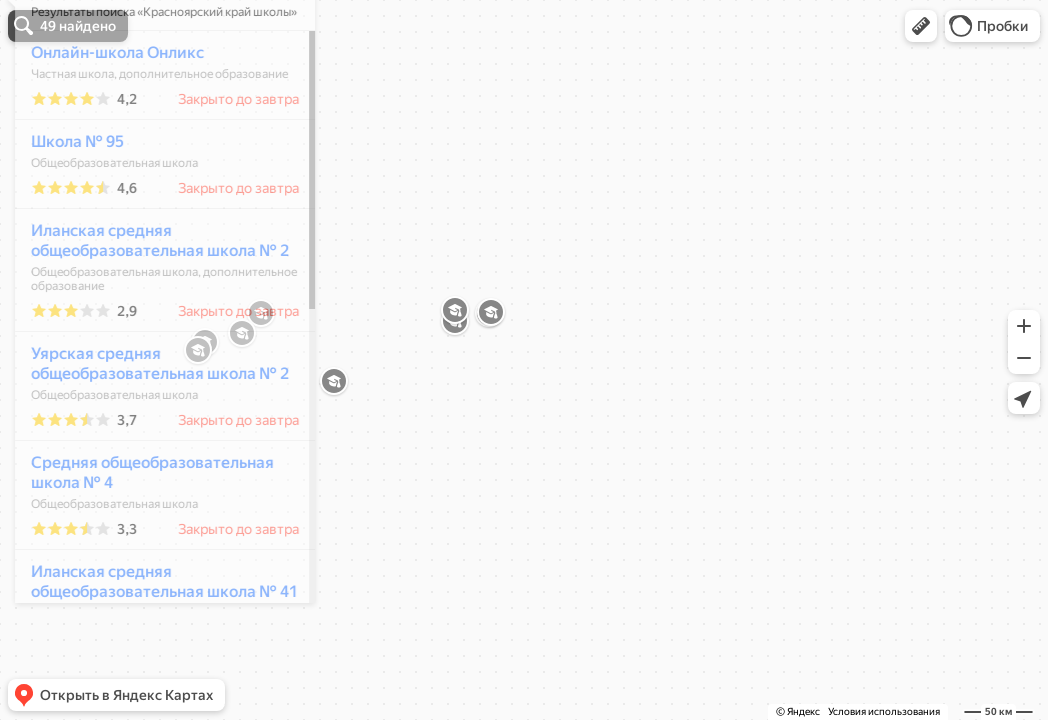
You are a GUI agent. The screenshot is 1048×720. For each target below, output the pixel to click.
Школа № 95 (66, 200)
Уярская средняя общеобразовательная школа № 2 (149, 422)
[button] (921, 26)
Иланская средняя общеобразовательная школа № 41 (153, 640)
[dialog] (154, 357)
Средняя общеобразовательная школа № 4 (141, 531)
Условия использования (884, 711)
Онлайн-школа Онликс (106, 111)
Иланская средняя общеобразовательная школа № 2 (149, 299)
